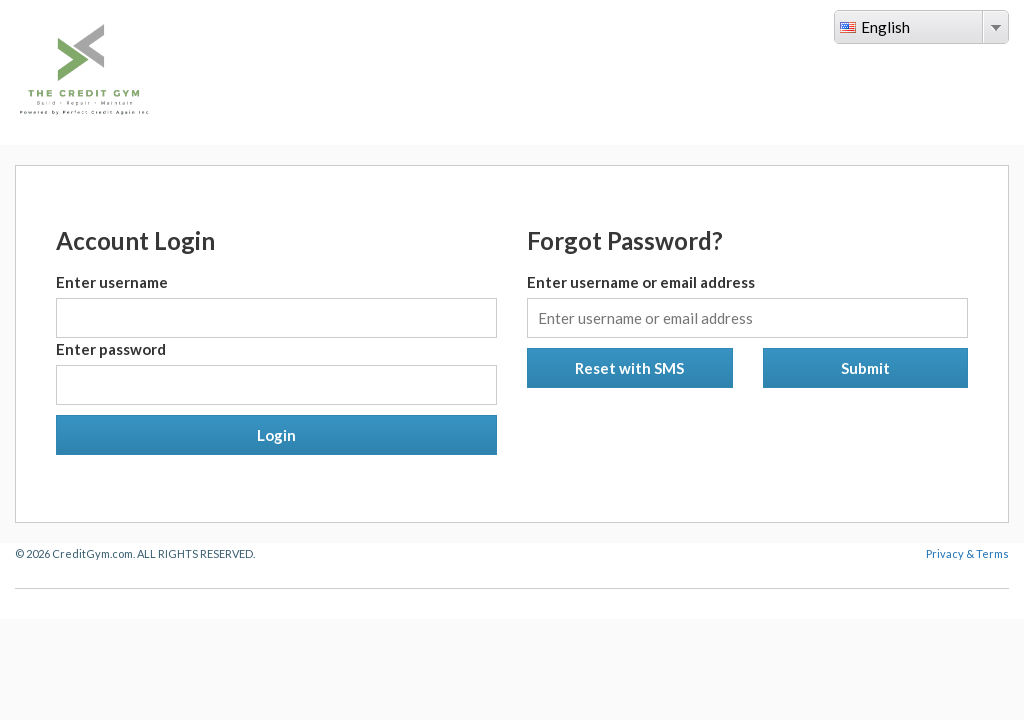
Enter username (112, 282)
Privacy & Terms (967, 553)
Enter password (111, 349)
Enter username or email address (641, 282)
